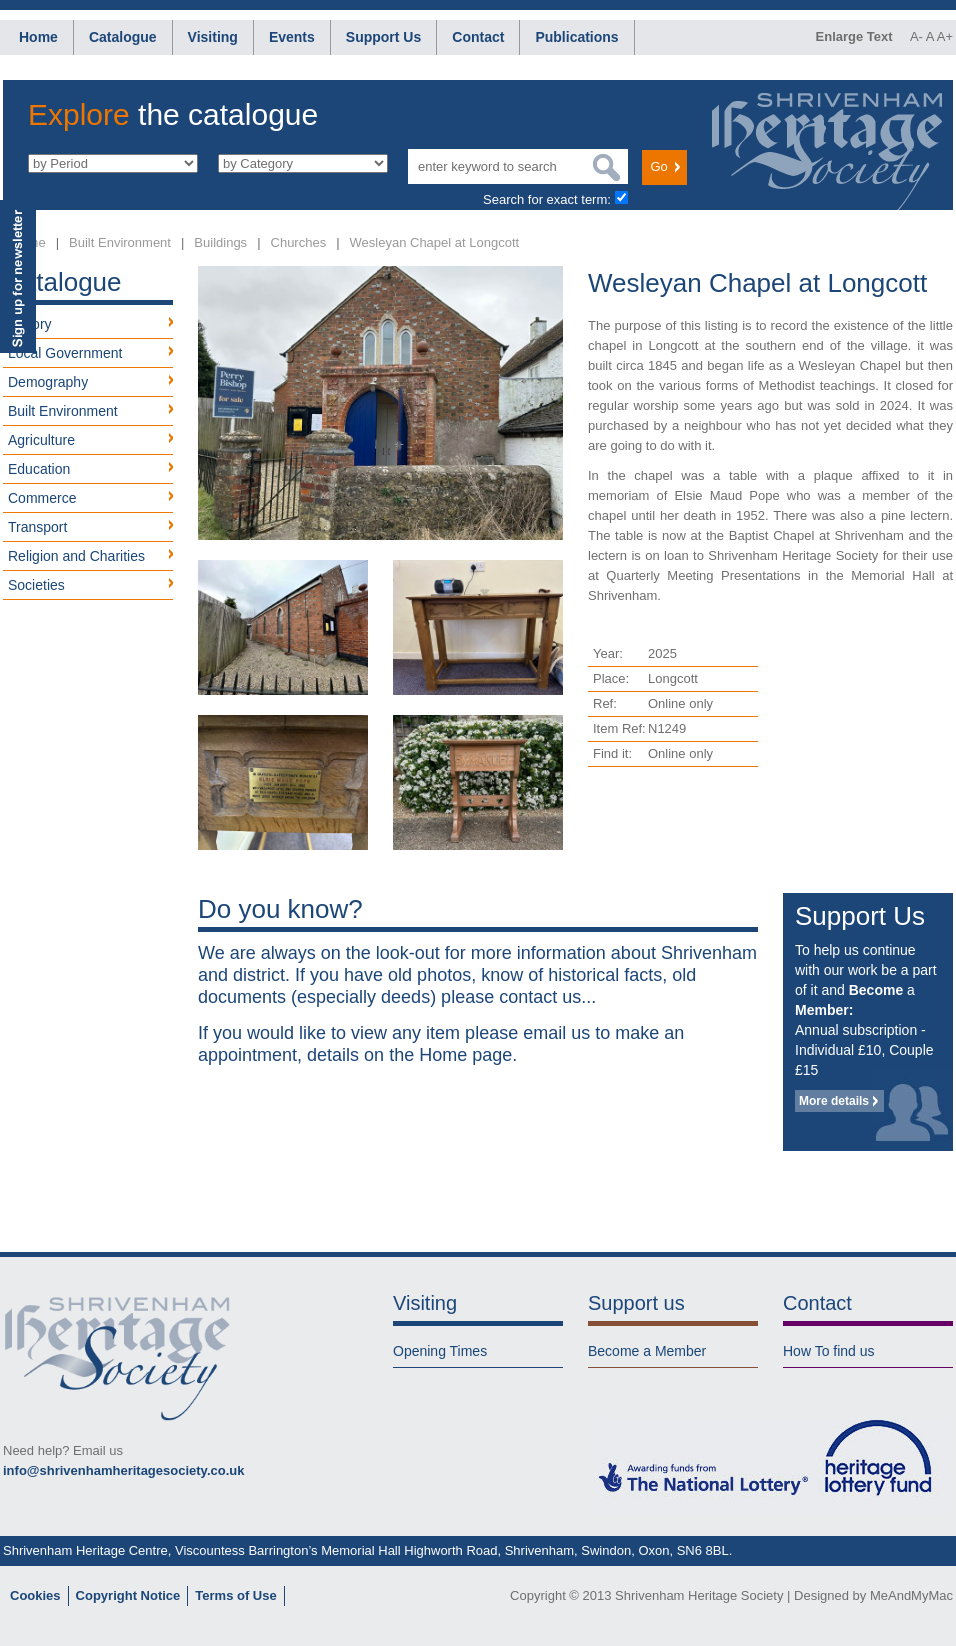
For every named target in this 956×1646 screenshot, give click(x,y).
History (30, 324)
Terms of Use (235, 1595)
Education (39, 469)
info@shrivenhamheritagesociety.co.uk (123, 1470)
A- (916, 36)
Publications (576, 37)
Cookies (35, 1595)
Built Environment (120, 242)
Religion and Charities (76, 556)
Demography (48, 382)
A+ (945, 36)
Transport (37, 527)
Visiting (213, 37)
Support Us (383, 37)
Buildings (220, 242)
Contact (478, 37)
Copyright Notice (128, 1595)
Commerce (42, 498)
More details (834, 1101)
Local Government (65, 353)
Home (38, 37)
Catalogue (123, 37)
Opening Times (440, 1351)
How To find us (829, 1351)
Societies (36, 585)
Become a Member (647, 1351)
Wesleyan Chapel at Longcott (435, 242)
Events (292, 37)
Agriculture (41, 440)
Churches (299, 242)
